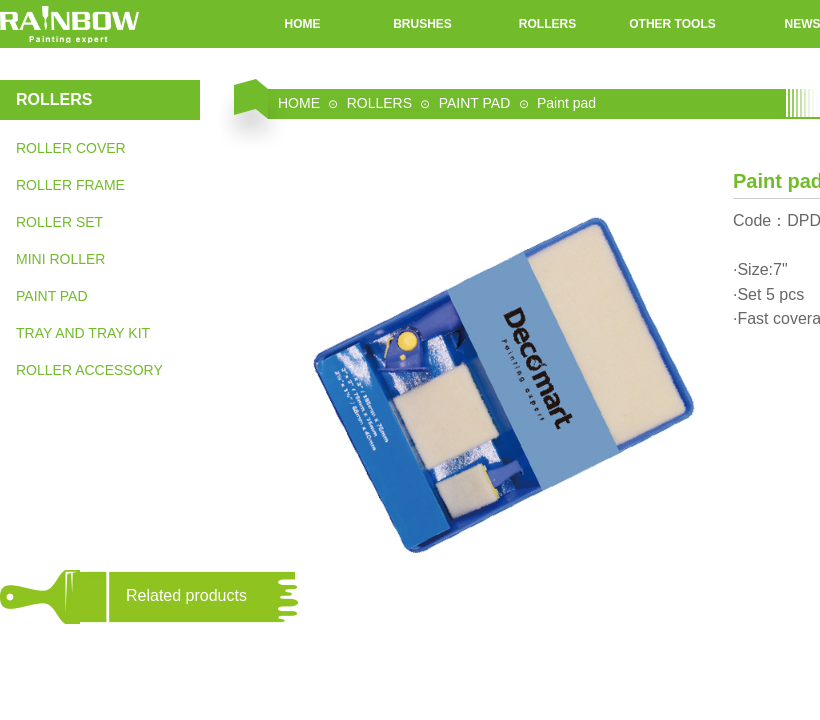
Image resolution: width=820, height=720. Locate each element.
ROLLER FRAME (70, 185)
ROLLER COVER (71, 148)
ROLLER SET (59, 222)
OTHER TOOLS (672, 24)
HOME (303, 24)
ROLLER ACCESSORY (89, 370)
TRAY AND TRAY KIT (83, 333)
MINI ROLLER (60, 259)
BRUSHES (422, 24)
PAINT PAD (52, 296)
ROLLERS (547, 24)
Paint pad (566, 103)
